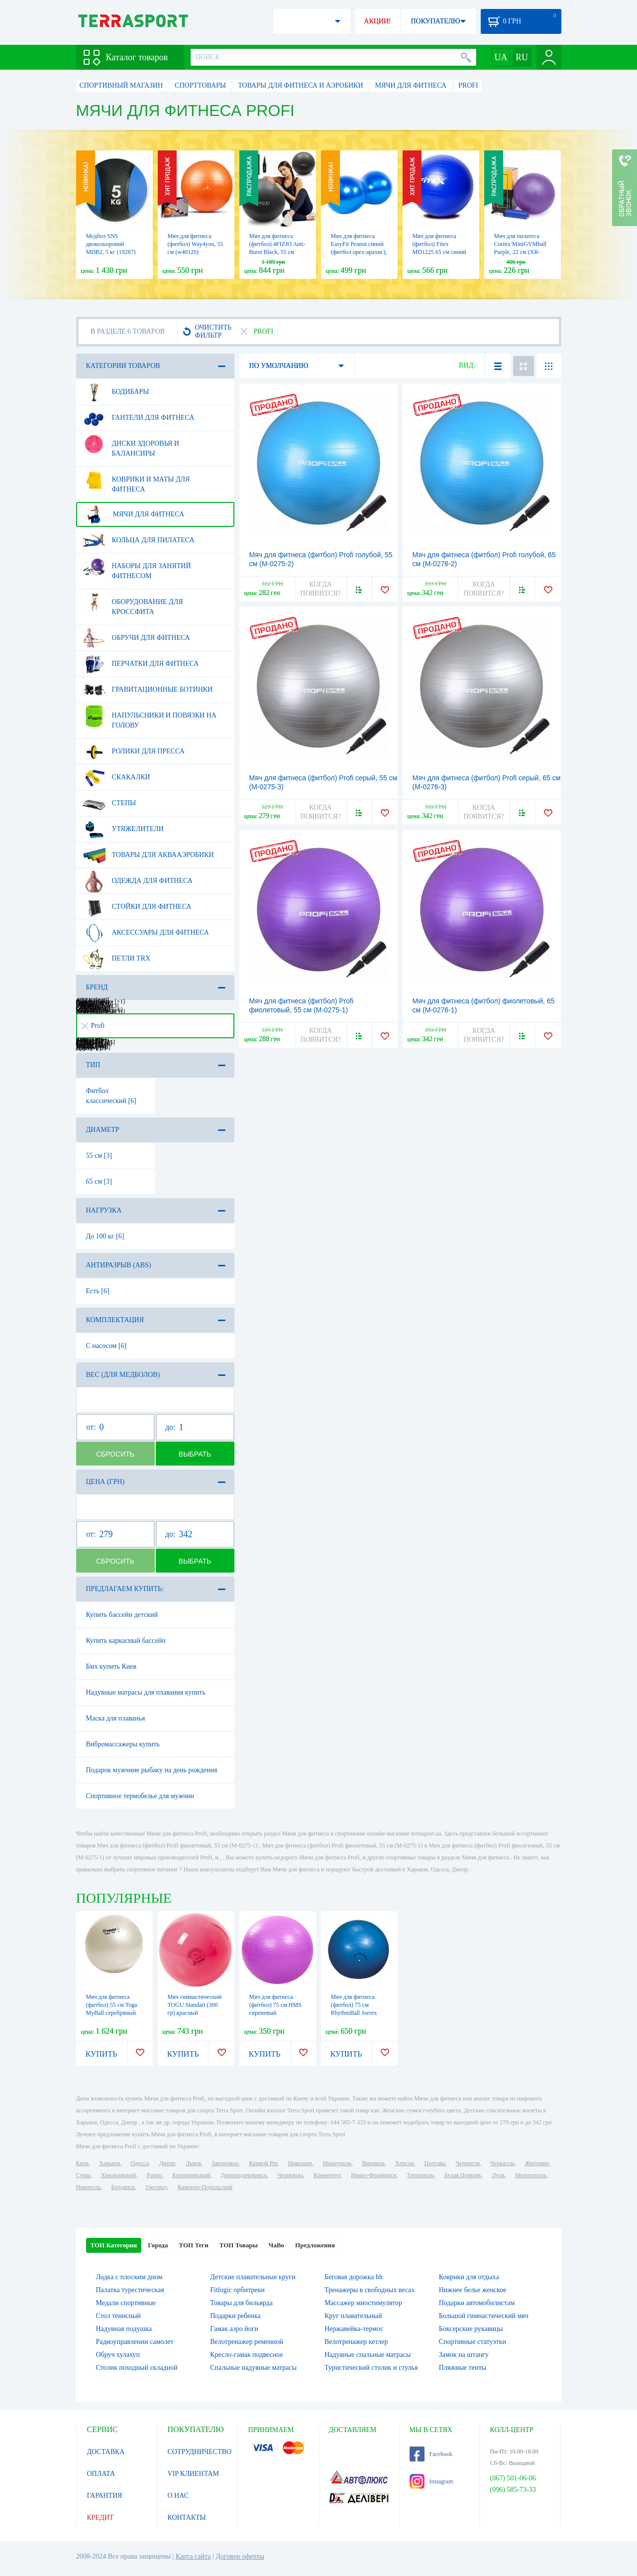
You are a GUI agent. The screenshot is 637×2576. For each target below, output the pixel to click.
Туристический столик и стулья (371, 2367)
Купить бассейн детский (122, 1614)
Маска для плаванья (115, 1718)
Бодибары (116, 391)
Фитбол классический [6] (111, 1095)
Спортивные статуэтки (472, 2341)
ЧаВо (276, 2245)
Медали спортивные (126, 2303)
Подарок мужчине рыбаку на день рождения (151, 1770)
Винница (373, 2163)
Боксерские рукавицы (471, 2328)
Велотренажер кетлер (356, 2341)
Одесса (139, 2163)
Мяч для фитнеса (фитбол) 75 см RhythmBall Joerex (354, 2004)
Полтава (435, 2163)
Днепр (167, 2163)
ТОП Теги (193, 2245)
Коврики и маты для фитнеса (136, 480)
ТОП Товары (238, 2245)
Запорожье (225, 2163)
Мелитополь (530, 2175)
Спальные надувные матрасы (253, 2367)
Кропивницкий (191, 2175)
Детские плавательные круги (253, 2277)
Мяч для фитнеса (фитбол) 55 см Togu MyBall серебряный (112, 2004)
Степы (109, 803)
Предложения (315, 2245)
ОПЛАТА (101, 2473)
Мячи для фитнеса (134, 514)
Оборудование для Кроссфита (133, 603)
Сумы (83, 2175)
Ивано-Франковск (373, 2175)
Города (158, 2245)
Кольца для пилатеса (139, 540)
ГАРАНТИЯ (104, 2495)
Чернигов (468, 2163)
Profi (93, 1025)
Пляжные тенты (462, 2367)
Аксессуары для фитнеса (146, 932)
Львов (193, 2163)
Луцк (498, 2175)
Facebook (431, 2454)
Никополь (88, 2187)
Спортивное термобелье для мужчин (140, 1796)
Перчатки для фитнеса (141, 663)
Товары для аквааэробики (148, 855)
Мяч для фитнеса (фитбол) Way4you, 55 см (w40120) (195, 244)
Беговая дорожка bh (353, 2277)
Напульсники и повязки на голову (149, 716)
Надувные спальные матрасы (367, 2354)
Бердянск (123, 2187)
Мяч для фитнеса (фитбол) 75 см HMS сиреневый (275, 2004)
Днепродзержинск (244, 2175)
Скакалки (116, 777)
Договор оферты (239, 2556)
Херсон (404, 2163)
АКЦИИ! (377, 21)
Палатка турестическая (130, 2290)
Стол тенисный (118, 2316)
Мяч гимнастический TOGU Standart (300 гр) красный (195, 2004)
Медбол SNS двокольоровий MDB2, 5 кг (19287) (111, 244)
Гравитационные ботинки (148, 689)
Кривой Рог (263, 2163)
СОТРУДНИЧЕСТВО (200, 2451)
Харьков (109, 2163)
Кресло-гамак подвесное (246, 2354)
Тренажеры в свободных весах (369, 2290)
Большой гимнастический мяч (484, 2316)
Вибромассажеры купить (123, 1744)
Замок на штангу (464, 2354)
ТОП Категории (114, 2245)
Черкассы (502, 2163)
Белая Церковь (462, 2175)
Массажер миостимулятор (363, 2303)
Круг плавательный (353, 2316)
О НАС (178, 2495)
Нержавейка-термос (353, 2328)
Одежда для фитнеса (138, 880)
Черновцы (290, 2175)
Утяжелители (123, 829)
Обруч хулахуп (118, 2354)
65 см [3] (99, 1181)
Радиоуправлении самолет (135, 2341)
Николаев (300, 2163)
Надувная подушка (124, 2328)
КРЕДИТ (100, 2517)
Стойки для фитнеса (137, 906)
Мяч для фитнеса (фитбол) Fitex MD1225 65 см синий (439, 244)
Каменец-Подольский (205, 2187)
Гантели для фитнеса (139, 417)
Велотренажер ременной (246, 2341)
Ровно (154, 2175)
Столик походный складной (137, 2367)
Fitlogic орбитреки (237, 2290)
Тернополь (420, 2175)
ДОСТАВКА (106, 2451)
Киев (82, 2163)
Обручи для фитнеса (136, 637)
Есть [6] (97, 1291)
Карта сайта (193, 2556)
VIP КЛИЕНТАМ (193, 2473)
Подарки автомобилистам (477, 2303)
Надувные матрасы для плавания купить (146, 1692)
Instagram (431, 2481)
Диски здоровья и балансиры (131, 444)
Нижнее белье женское (473, 2290)
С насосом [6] (106, 1345)
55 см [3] (99, 1155)
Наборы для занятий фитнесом (137, 567)
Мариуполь (336, 2163)
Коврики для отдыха (469, 2277)
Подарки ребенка (235, 2316)
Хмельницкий (118, 2175)
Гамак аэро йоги (234, 2328)
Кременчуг (327, 2175)
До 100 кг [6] (105, 1236)
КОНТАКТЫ (187, 2517)
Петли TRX (117, 958)
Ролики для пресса (134, 751)
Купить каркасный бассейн (126, 1640)
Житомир (537, 2163)
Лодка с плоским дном (129, 2277)
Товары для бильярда (241, 2303)
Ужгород (156, 2187)
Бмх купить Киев (111, 1666)
